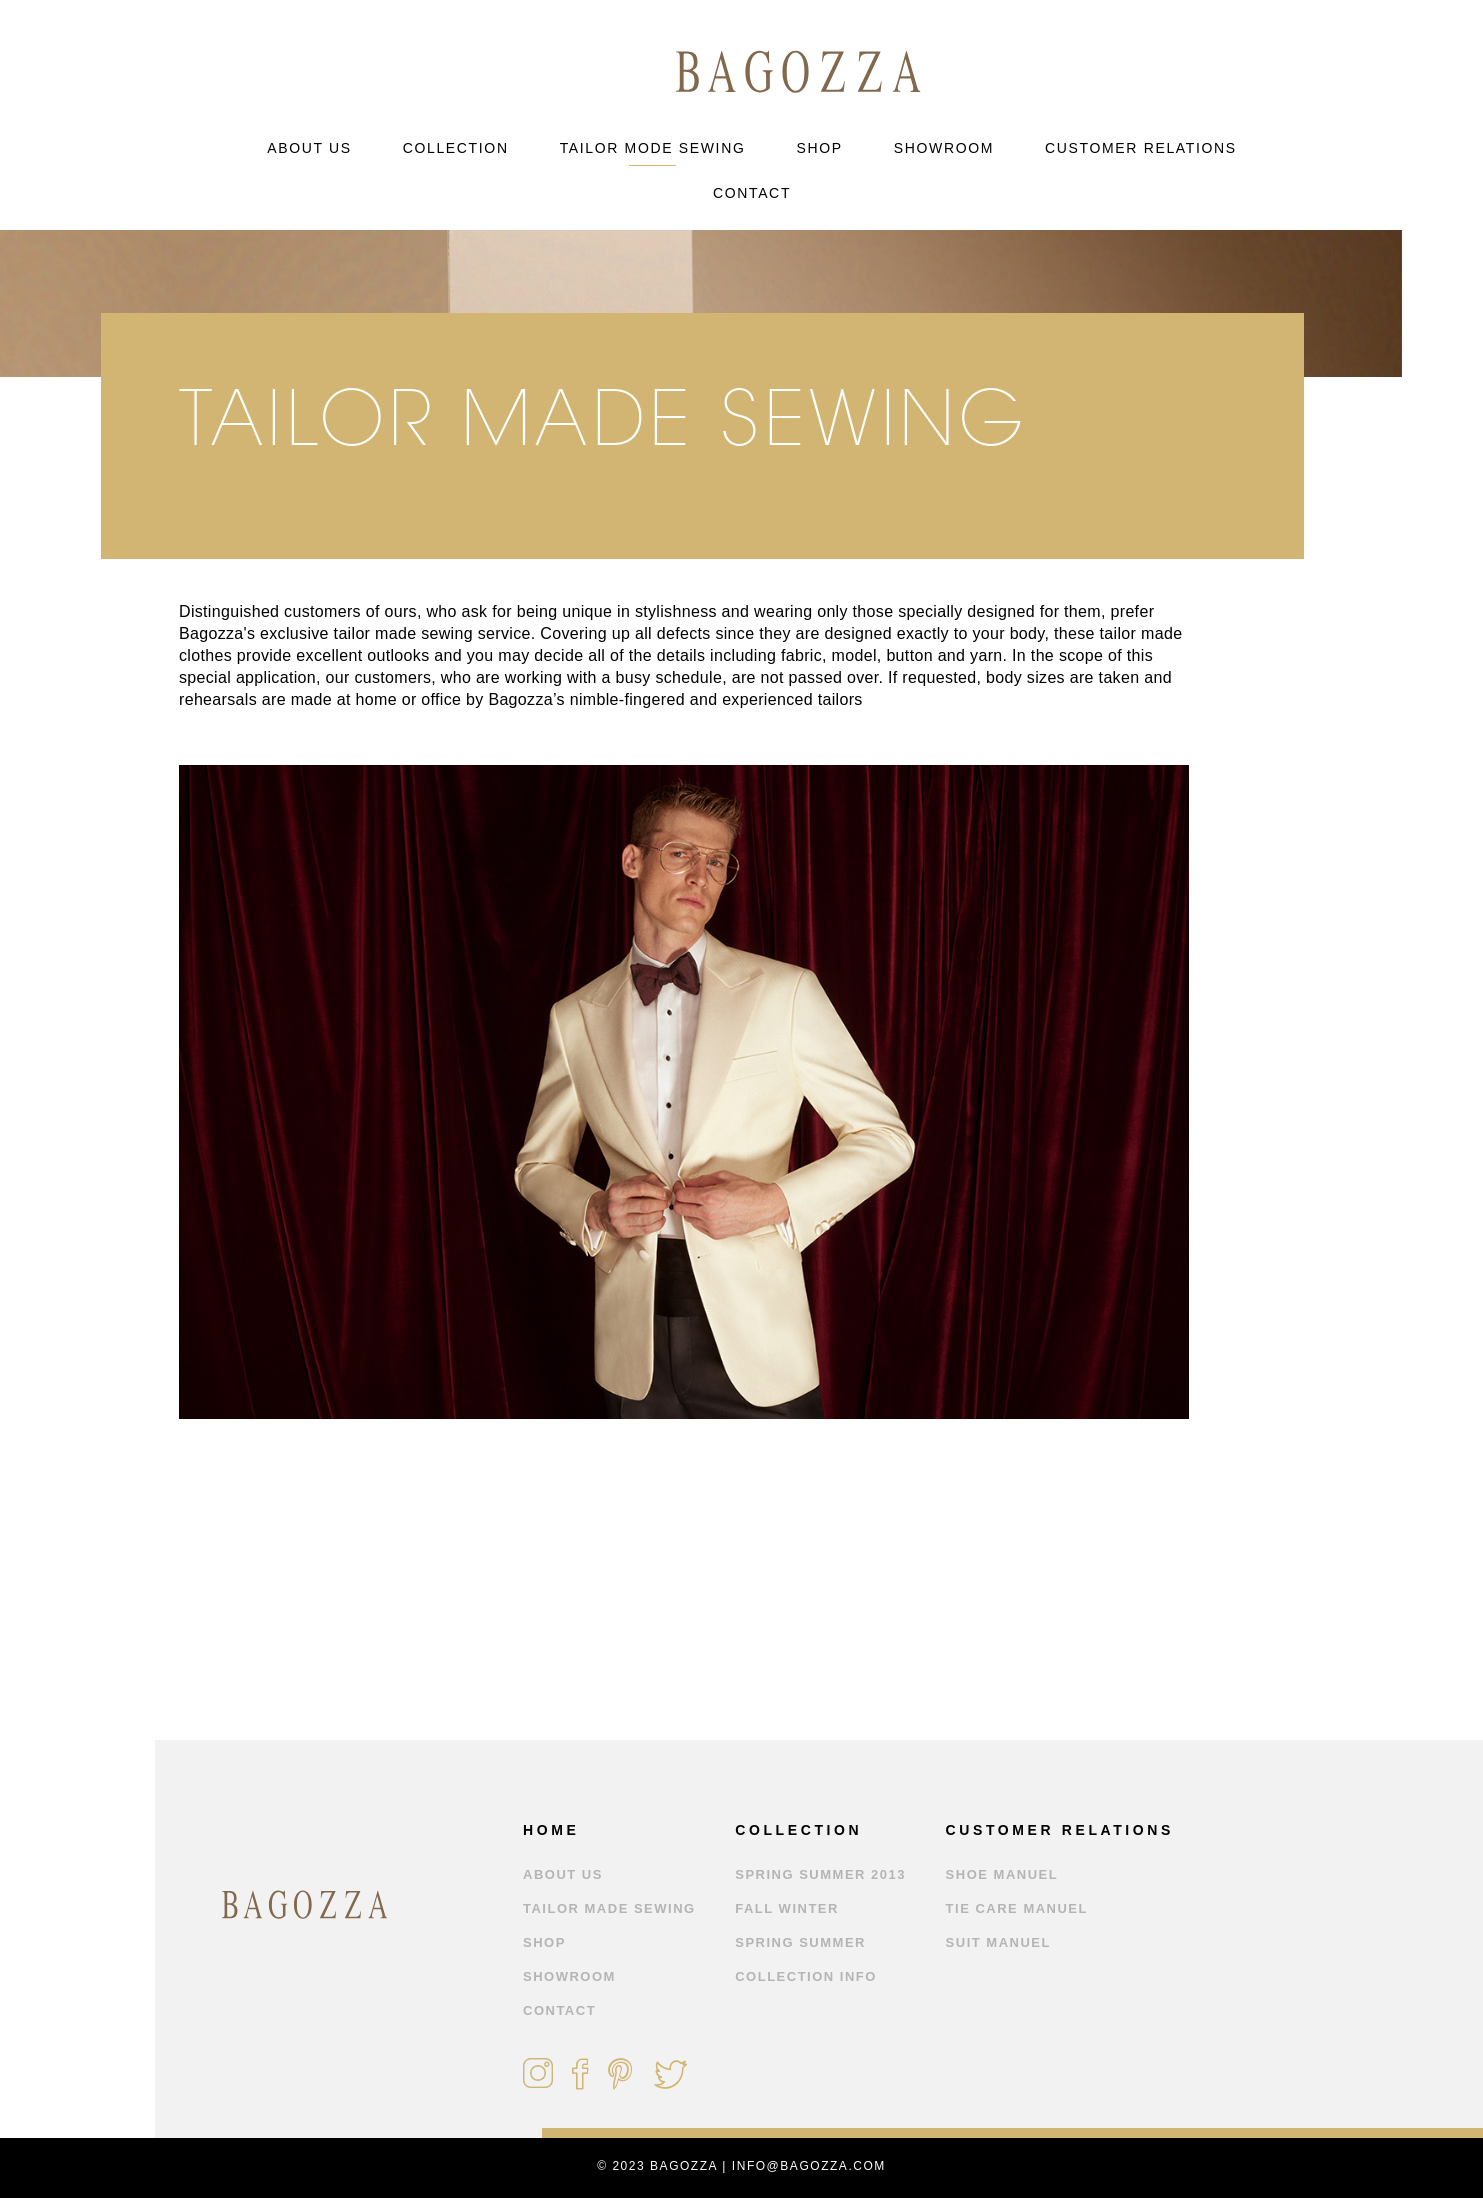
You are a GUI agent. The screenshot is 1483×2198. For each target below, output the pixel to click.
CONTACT (752, 193)
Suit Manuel (998, 1942)
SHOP (819, 148)
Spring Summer (800, 1942)
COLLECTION (456, 148)
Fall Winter (787, 1908)
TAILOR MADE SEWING (609, 1908)
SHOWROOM (944, 148)
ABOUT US (309, 148)
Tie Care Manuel (1017, 1908)
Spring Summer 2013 (820, 1874)
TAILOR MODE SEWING (653, 148)
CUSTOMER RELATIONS (1141, 148)
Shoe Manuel (1002, 1874)
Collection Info (806, 1976)
